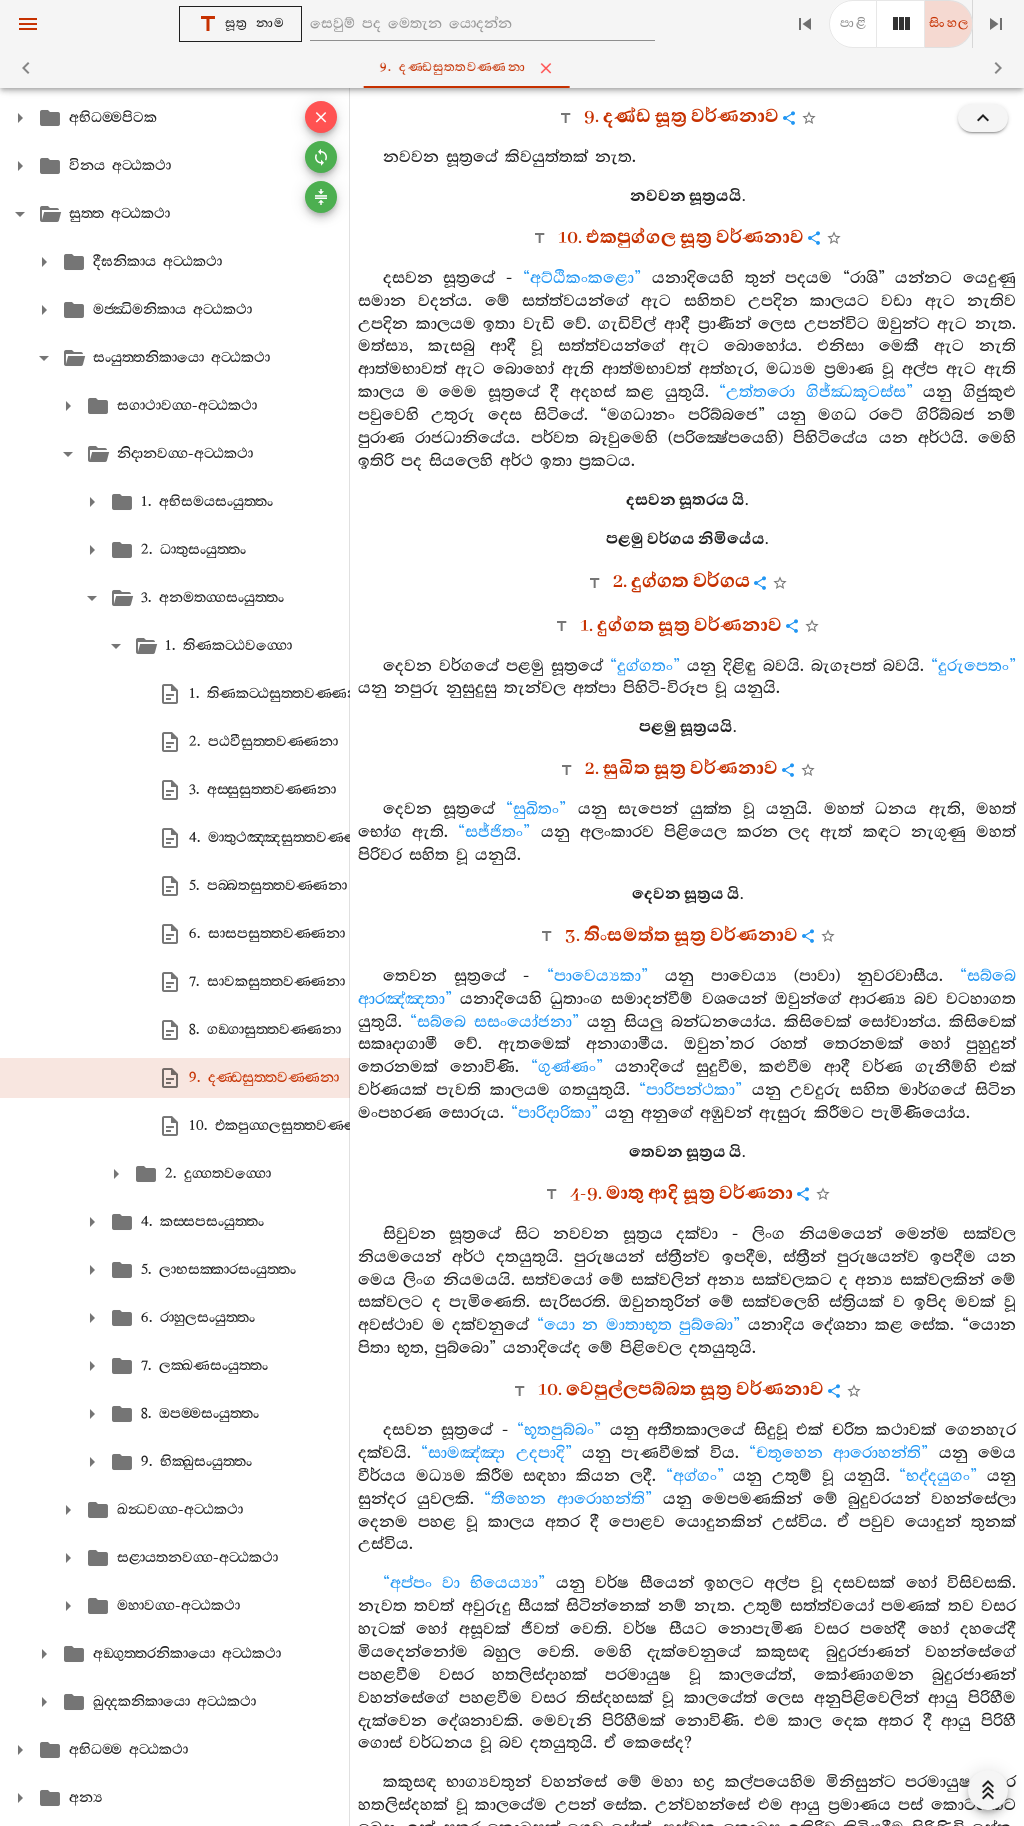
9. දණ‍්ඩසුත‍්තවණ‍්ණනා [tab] (516, 68)
